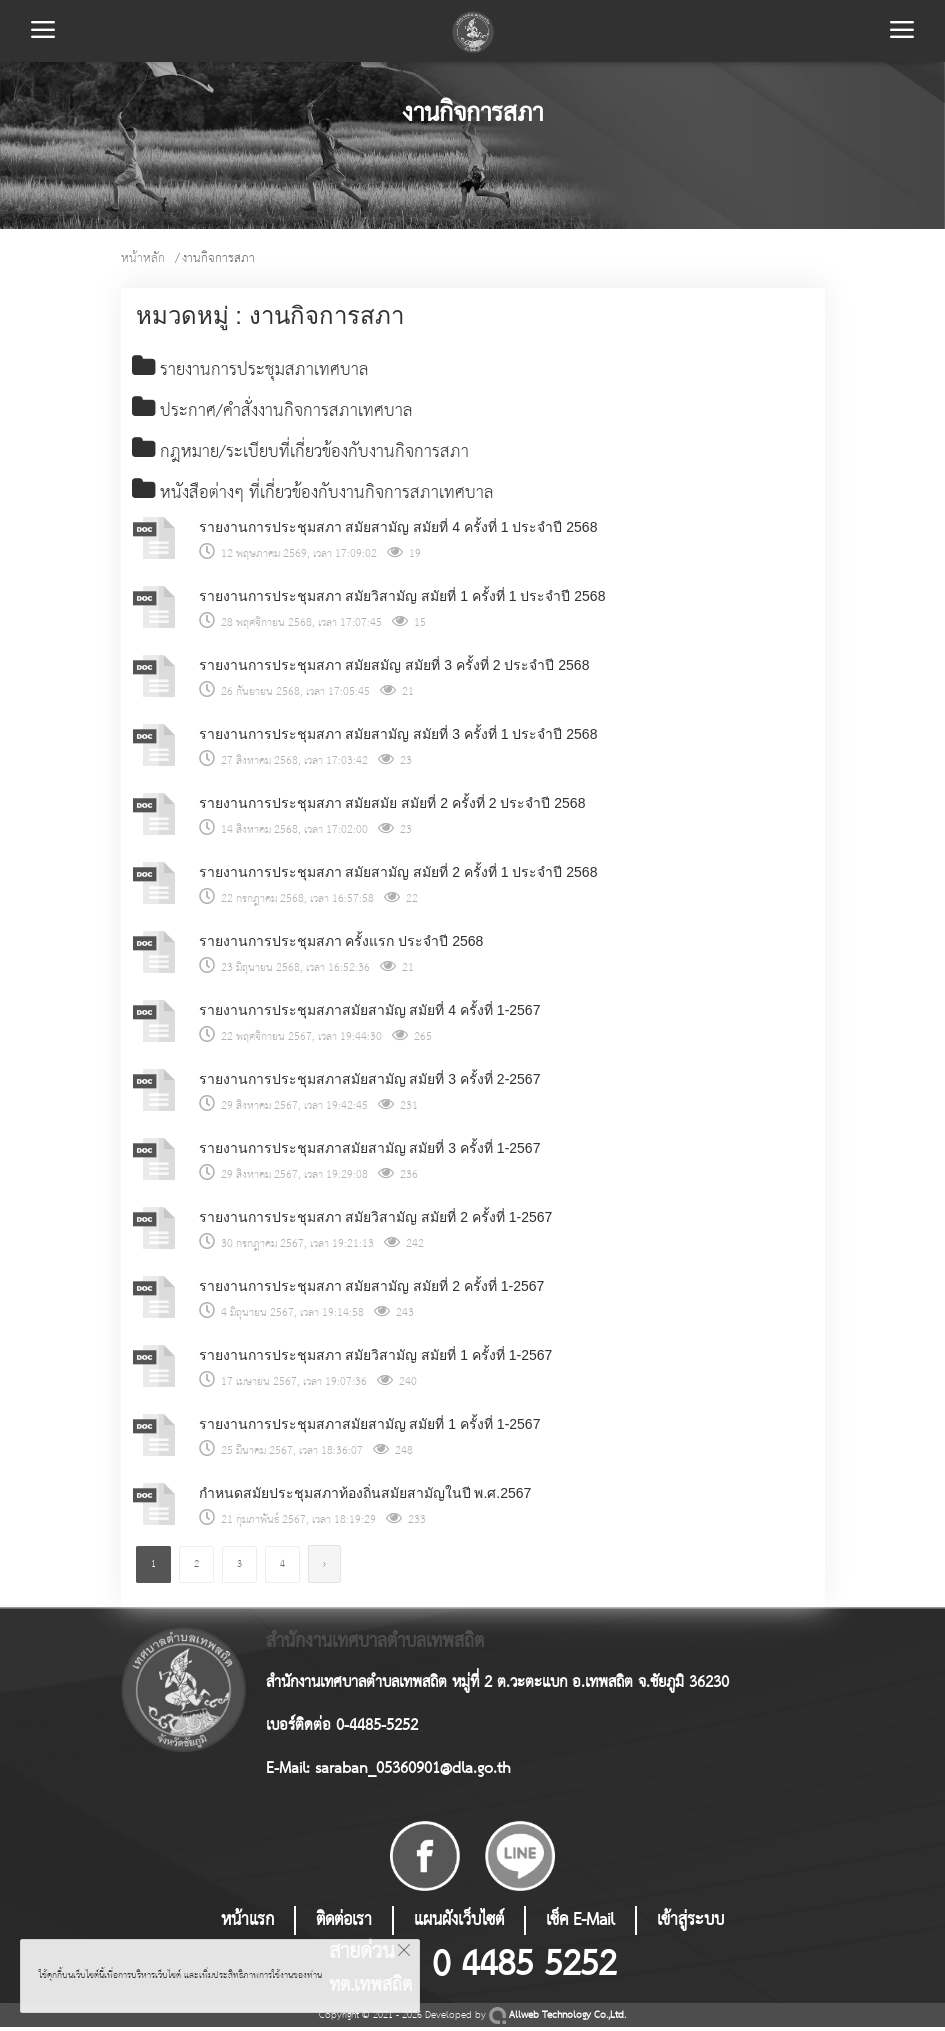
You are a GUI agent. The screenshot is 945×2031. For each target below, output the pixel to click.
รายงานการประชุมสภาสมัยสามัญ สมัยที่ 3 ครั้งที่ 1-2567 (370, 1152)
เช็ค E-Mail (580, 1924)
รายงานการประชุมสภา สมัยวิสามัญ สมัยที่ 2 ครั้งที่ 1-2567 (376, 1221)
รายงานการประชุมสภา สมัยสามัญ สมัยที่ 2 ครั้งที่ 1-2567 (372, 1290)
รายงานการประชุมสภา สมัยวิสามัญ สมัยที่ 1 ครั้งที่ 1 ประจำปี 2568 (402, 600)
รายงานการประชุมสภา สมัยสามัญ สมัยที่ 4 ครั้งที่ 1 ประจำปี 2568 (398, 531)
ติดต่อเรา (344, 1924)
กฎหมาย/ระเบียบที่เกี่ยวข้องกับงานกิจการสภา (306, 455)
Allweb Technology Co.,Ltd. (557, 2019)
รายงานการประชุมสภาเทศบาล (253, 371)
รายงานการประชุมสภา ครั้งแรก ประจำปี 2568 (341, 945)
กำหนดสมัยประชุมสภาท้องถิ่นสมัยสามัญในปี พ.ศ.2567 (365, 1497)
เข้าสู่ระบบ (690, 1924)
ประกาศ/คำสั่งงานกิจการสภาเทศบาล (275, 413)
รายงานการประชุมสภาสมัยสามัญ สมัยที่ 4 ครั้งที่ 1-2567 (370, 1014)
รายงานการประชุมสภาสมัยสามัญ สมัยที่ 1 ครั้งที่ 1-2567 (370, 1428)
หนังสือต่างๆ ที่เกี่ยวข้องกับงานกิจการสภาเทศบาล (319, 497)
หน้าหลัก (143, 258)
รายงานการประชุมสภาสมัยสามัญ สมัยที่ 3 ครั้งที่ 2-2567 (370, 1083)
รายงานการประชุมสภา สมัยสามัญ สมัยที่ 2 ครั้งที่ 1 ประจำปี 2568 (398, 876)
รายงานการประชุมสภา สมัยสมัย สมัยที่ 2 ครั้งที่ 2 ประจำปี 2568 (392, 807)
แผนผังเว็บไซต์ (459, 1924)
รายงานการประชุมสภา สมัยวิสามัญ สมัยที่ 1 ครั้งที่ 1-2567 (376, 1359)
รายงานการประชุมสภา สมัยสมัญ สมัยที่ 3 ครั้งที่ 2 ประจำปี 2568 (394, 669)
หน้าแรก (247, 1924)
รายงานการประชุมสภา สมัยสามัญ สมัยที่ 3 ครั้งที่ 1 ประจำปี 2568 (398, 738)
